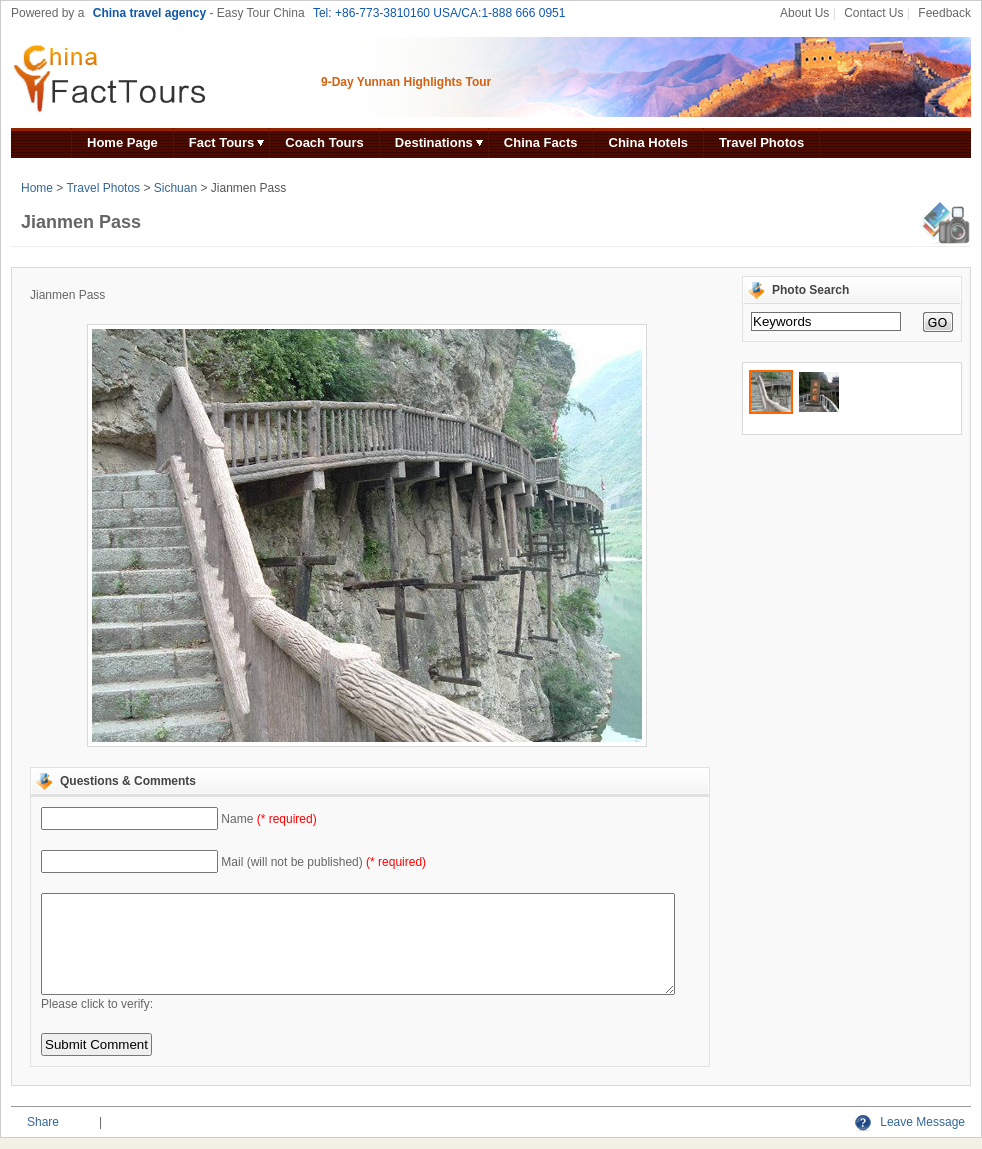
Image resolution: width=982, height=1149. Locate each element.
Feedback (944, 13)
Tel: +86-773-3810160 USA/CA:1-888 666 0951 (439, 13)
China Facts (541, 142)
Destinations (434, 142)
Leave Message (910, 1122)
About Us (804, 13)
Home (37, 188)
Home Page (122, 142)
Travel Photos (761, 142)
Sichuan (175, 188)
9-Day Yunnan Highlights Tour (406, 82)
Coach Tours (324, 142)
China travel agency (149, 13)
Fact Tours (222, 142)
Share (43, 1122)
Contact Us (873, 13)
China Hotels (648, 142)
